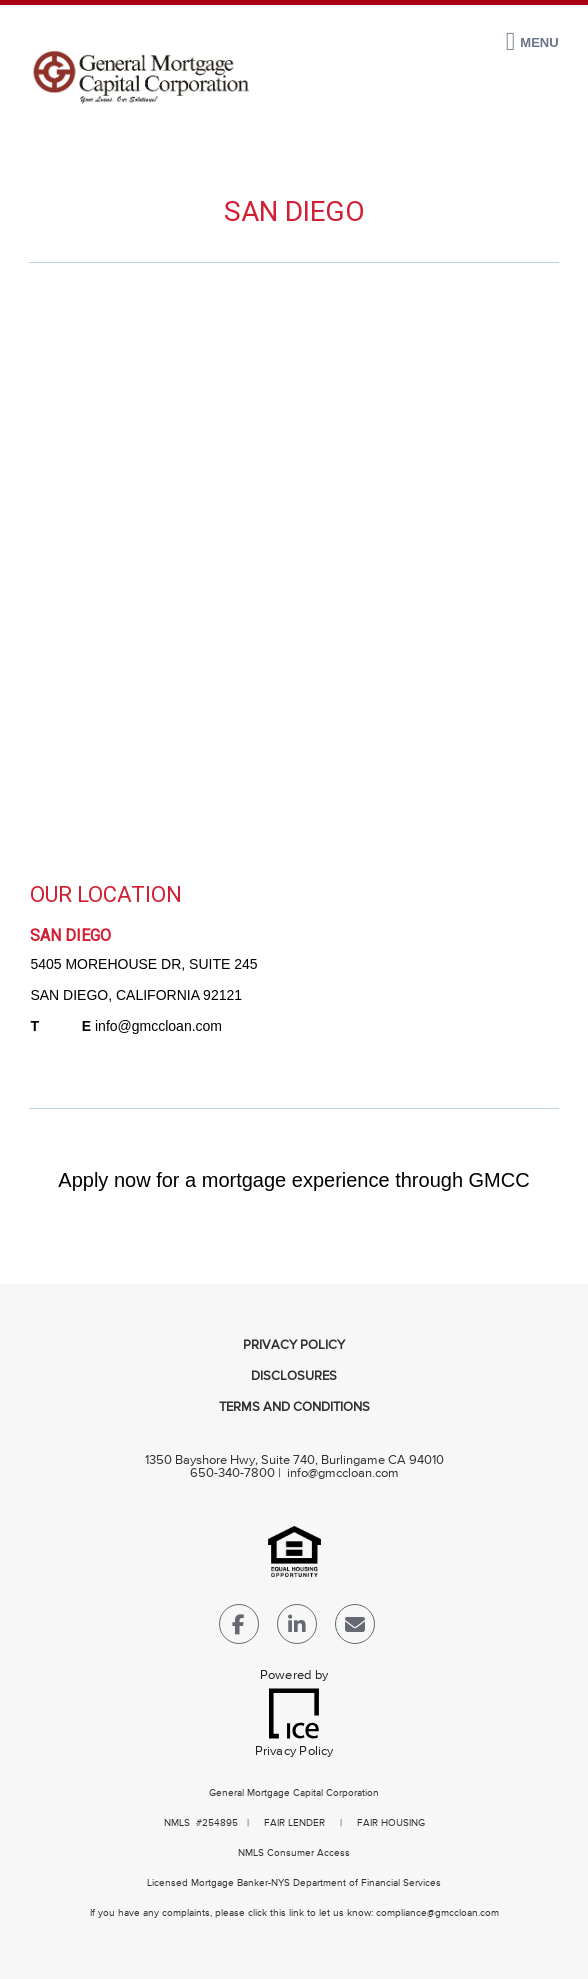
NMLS (177, 1823)
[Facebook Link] (239, 1628)
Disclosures (294, 1376)
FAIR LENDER (294, 1823)
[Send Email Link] (355, 1628)
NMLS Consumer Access (294, 1853)
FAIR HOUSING (391, 1823)
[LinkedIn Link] (297, 1628)
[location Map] (293, 573)
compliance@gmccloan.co (433, 1913)
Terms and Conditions (294, 1407)
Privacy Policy (294, 1345)
